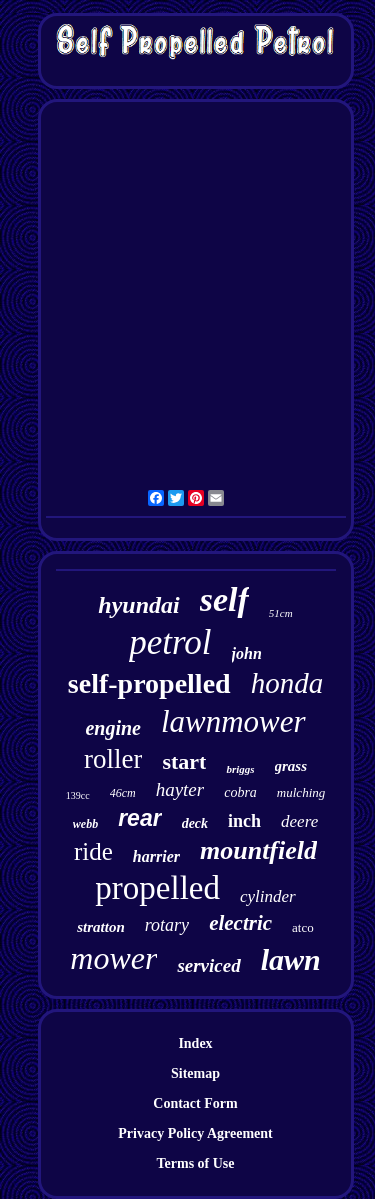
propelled (157, 888)
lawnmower (233, 721)
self (224, 599)
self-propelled (149, 683)
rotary (167, 925)
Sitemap (195, 1073)
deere (299, 821)
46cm (123, 793)
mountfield (258, 850)
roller (113, 759)
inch (244, 821)
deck (195, 823)
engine (113, 728)
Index (195, 1043)
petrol (170, 642)
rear (139, 818)
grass (291, 766)
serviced (208, 965)
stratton (101, 927)
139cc (78, 795)
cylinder (268, 896)
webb (85, 824)
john (247, 653)
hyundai (138, 605)
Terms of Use (195, 1163)
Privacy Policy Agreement (195, 1133)
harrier (156, 856)
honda (287, 683)
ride (93, 851)
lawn (291, 959)
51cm (281, 613)
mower (113, 958)
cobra (240, 792)
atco (303, 927)
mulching (301, 792)
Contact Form (195, 1103)
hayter (180, 789)
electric (240, 923)
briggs (240, 769)
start (184, 761)
